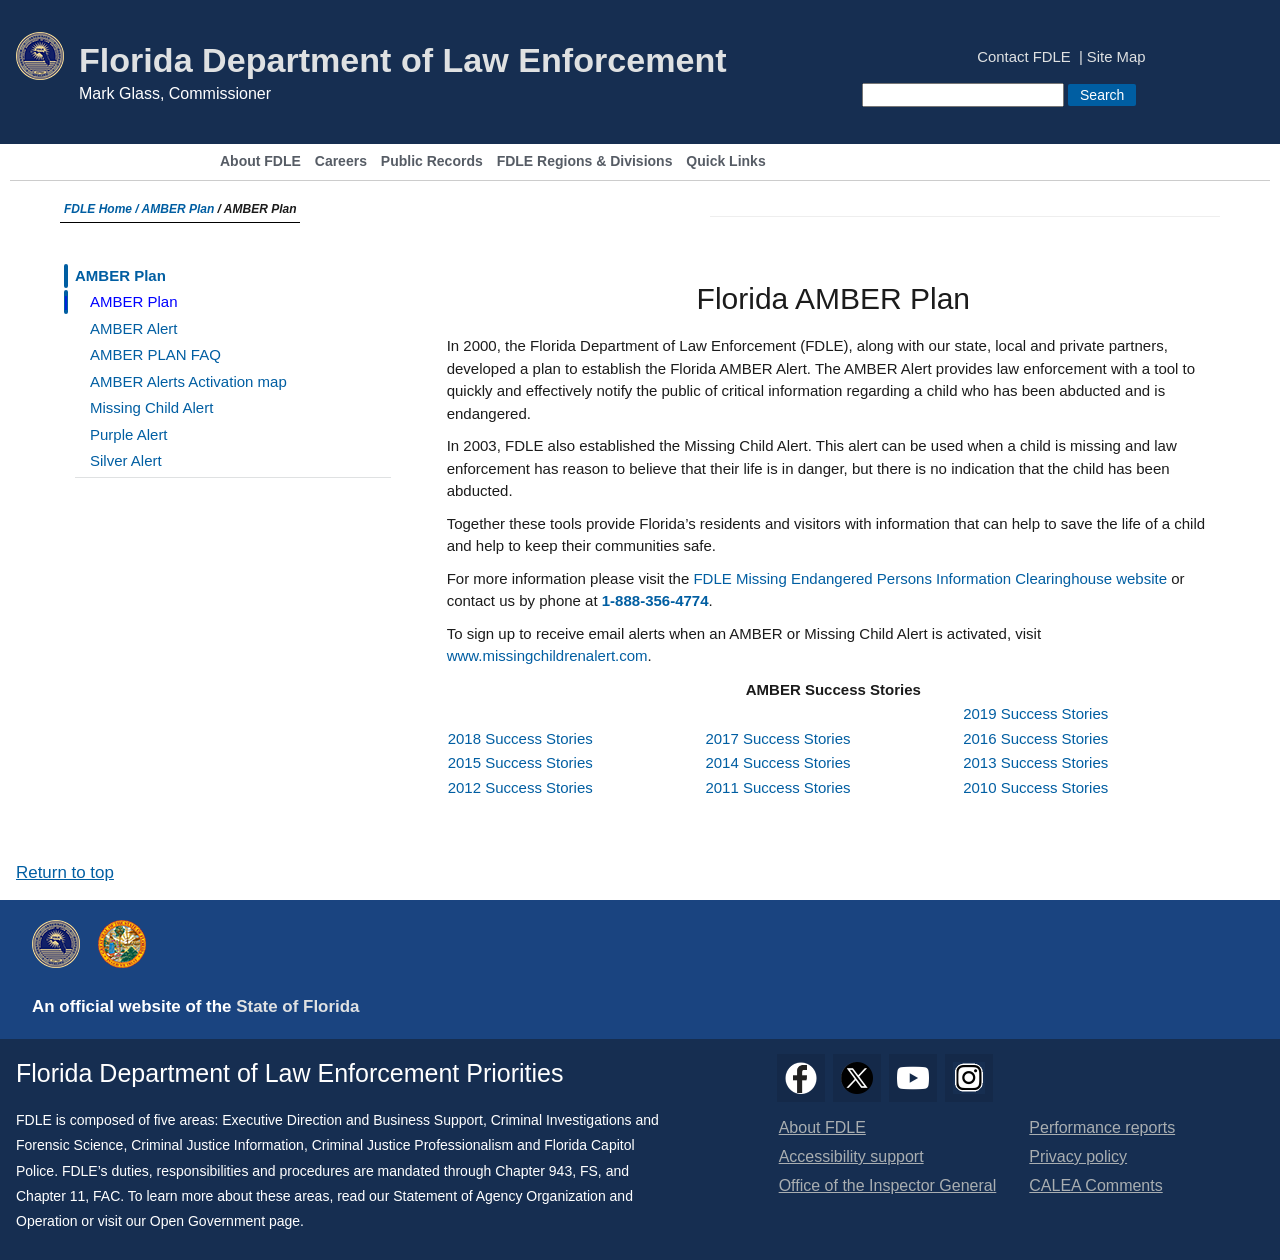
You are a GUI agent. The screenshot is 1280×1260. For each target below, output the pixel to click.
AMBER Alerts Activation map (188, 381)
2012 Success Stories (520, 787)
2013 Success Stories (1035, 762)
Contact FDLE (1023, 57)
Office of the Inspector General (888, 1185)
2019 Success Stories (1035, 713)
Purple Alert (129, 434)
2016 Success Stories (1035, 738)
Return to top (65, 872)
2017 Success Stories (777, 738)
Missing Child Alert (151, 407)
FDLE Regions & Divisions (585, 161)
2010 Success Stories (1035, 787)
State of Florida (297, 1006)
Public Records (432, 161)
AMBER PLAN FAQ (155, 354)
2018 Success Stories (520, 738)
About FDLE (260, 161)
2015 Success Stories (520, 762)
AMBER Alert (134, 328)
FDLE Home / (103, 209)
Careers (341, 161)
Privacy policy (1078, 1156)
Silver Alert (126, 460)
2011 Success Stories (777, 787)
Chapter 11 (50, 1196)
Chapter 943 (533, 1171)
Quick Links (725, 161)
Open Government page (225, 1221)
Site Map (1116, 57)
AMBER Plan (178, 209)
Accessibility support (851, 1156)
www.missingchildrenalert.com (547, 655)
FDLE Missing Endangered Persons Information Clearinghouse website (930, 578)
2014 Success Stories (777, 762)
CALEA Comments (1095, 1185)
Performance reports (1102, 1127)
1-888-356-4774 (655, 600)
